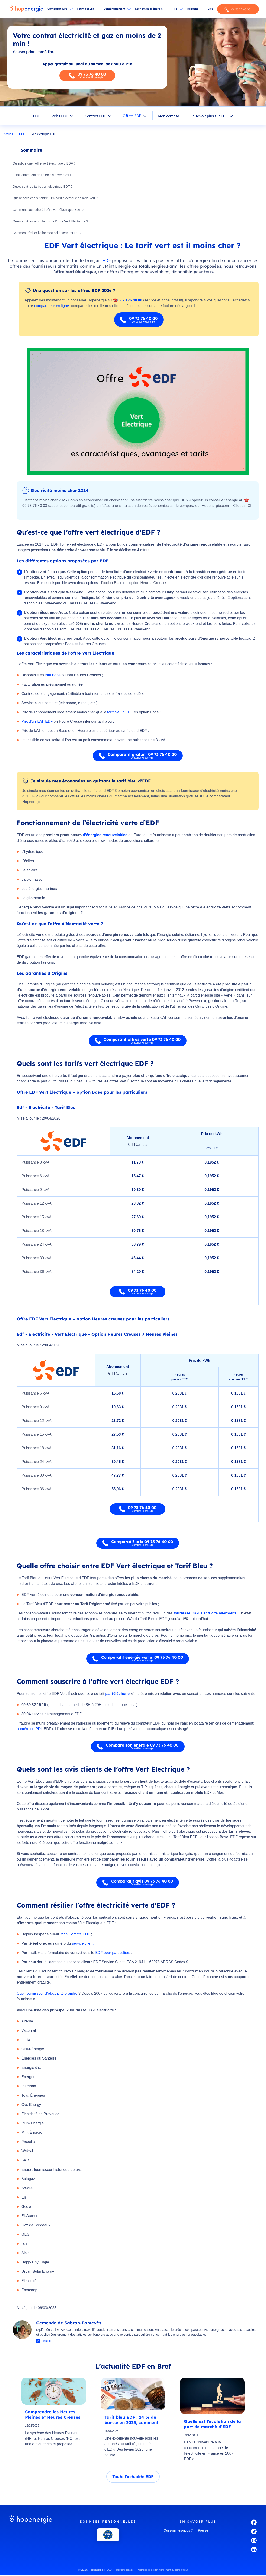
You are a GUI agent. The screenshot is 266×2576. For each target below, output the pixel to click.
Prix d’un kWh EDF (37, 722)
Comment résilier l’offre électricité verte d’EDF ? (47, 233)
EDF (36, 116)
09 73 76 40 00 (237, 9)
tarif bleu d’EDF (120, 713)
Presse (203, 2531)
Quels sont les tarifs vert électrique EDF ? (43, 187)
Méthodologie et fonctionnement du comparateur (163, 2570)
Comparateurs (57, 8)
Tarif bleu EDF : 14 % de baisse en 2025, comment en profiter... (131, 2420)
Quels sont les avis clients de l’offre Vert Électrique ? (51, 221)
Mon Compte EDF (75, 1935)
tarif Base (53, 675)
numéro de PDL (30, 1729)
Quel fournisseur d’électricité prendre (47, 1994)
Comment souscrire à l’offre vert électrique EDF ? (48, 210)
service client (82, 1944)
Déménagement (114, 8)
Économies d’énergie (149, 8)
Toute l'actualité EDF (133, 2477)
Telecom (192, 8)
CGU (109, 2570)
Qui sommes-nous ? (178, 2531)
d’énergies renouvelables (105, 835)
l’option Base (112, 583)
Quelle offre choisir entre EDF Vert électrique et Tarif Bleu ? (55, 198)
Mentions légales (124, 2570)
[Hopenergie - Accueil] (26, 9)
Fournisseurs (85, 8)
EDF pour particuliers (112, 1953)
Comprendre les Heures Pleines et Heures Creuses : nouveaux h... (52, 2415)
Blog (211, 8)
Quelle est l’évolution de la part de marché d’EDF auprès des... (212, 2424)
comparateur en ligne (51, 306)
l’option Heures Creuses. (147, 583)
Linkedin (47, 2341)
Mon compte (168, 116)
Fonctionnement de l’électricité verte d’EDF (44, 175)
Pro (174, 8)
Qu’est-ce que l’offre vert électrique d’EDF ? (44, 163)
